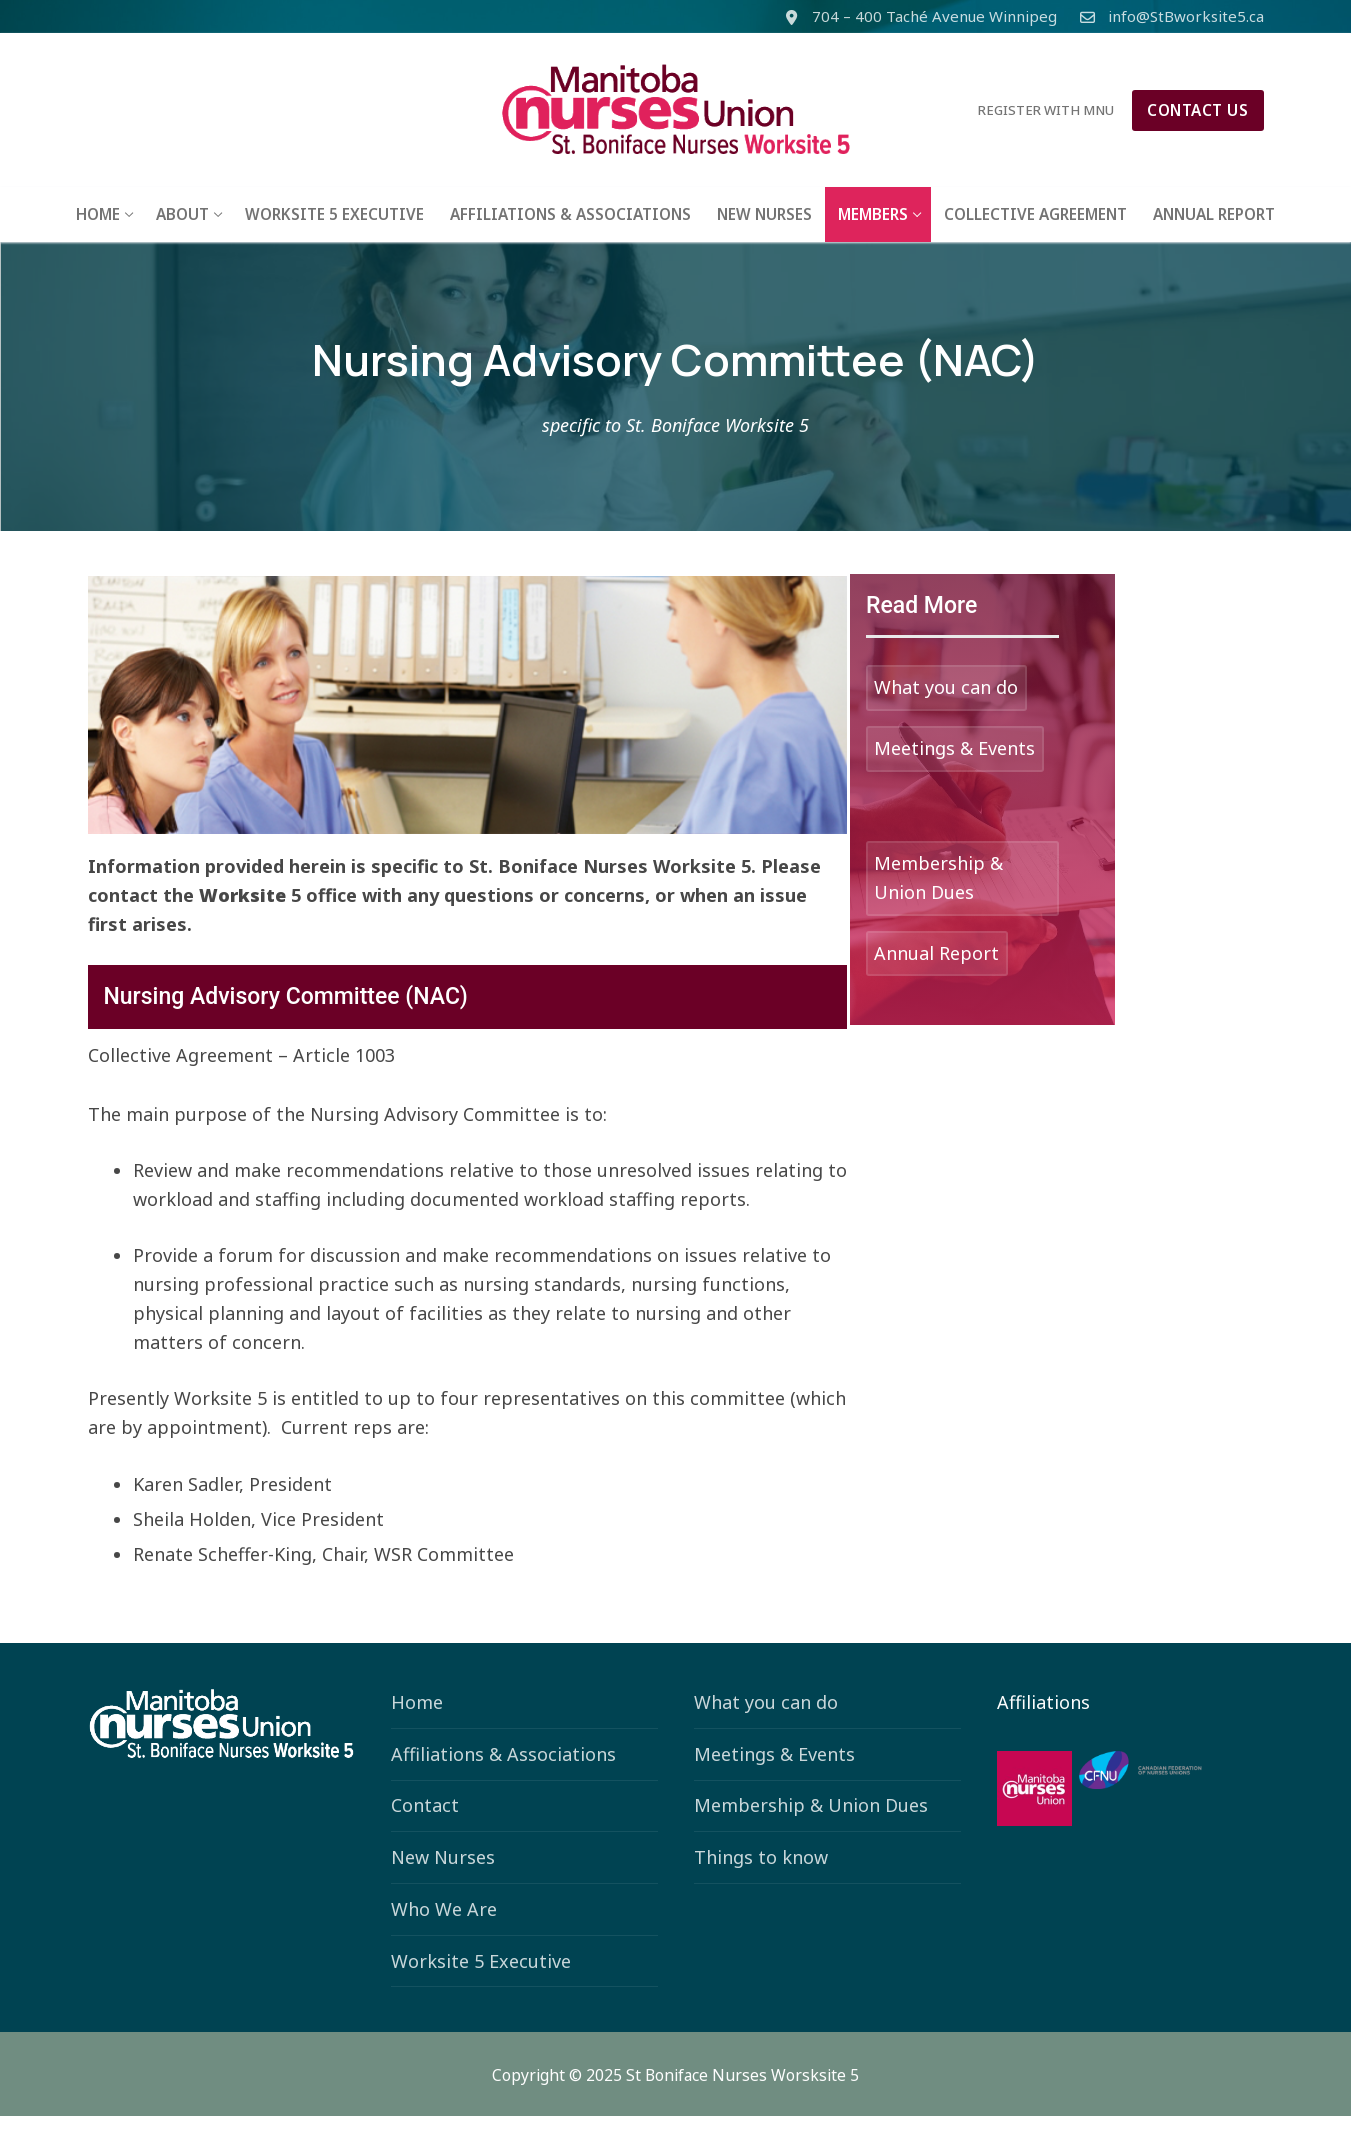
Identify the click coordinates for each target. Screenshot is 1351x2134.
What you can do (766, 1721)
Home (417, 1721)
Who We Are (444, 1928)
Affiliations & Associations (503, 1773)
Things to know (761, 1876)
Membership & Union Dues (811, 1824)
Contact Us (1197, 110)
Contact (425, 1824)
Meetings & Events (774, 1773)
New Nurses (443, 1876)
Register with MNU (1046, 110)
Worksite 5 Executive (481, 1979)
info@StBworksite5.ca (1168, 17)
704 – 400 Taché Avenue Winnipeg (917, 17)
